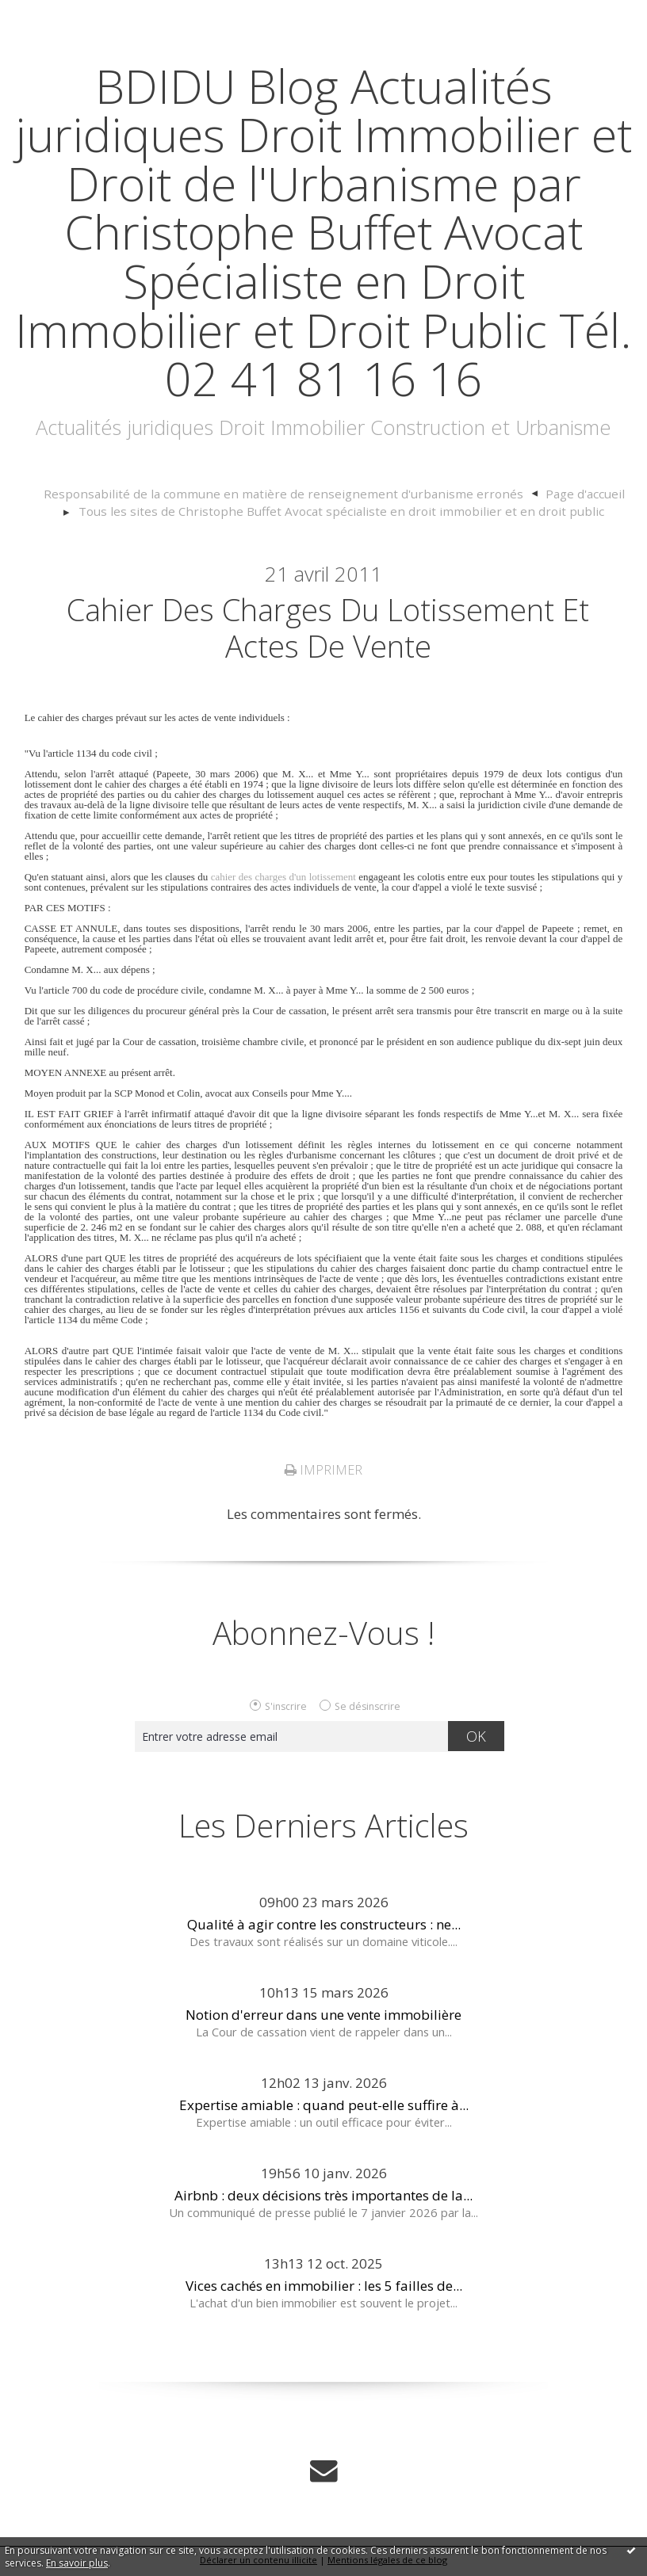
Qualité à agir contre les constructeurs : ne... (324, 1927)
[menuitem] (293, 494)
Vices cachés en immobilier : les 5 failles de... (324, 2289)
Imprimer (323, 1473)
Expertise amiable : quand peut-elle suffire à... (324, 2108)
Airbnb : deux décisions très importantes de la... (323, 2198)
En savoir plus (77, 2563)
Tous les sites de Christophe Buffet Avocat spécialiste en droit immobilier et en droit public (341, 511)
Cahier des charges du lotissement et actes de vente (328, 629)
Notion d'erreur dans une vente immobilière (323, 2018)
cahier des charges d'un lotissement (283, 880)
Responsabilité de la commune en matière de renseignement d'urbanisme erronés (285, 494)
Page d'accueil (561, 494)
